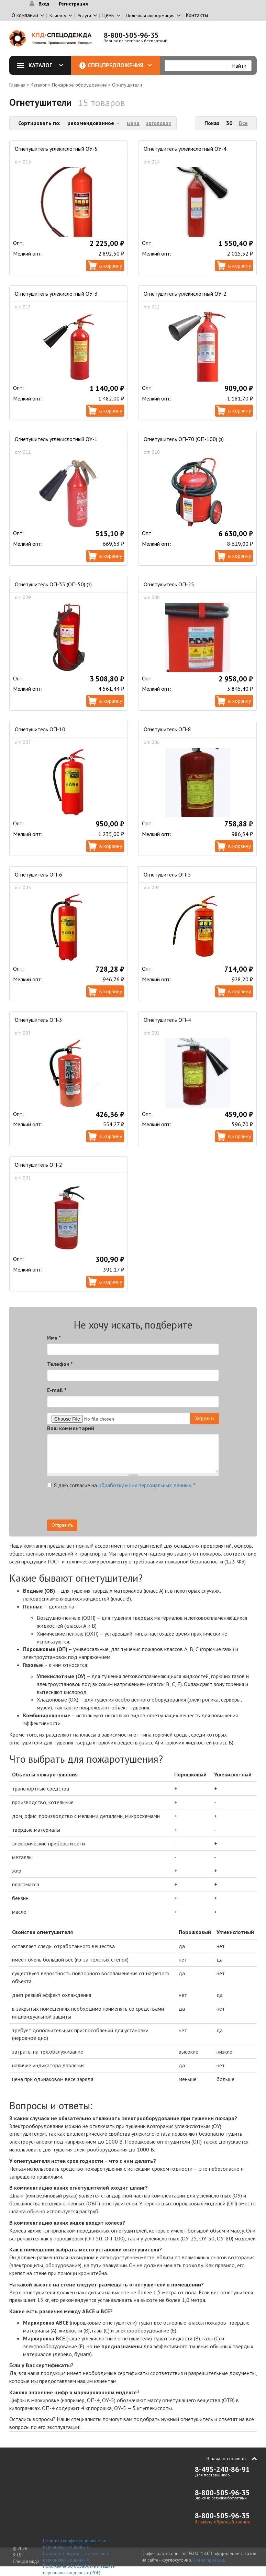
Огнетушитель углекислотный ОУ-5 (56, 148)
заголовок (158, 123)
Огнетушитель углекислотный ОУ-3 (56, 293)
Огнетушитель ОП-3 (38, 1019)
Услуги (84, 15)
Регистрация (73, 4)
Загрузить (204, 1418)
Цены (108, 15)
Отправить (62, 1525)
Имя (54, 1337)
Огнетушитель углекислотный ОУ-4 (185, 148)
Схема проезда (208, 2560)
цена (133, 123)
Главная (17, 85)
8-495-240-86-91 (222, 2469)
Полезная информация (150, 15)
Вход (43, 4)
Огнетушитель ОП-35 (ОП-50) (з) (53, 584)
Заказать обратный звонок (222, 2522)
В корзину (110, 265)
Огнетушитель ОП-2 (38, 1164)
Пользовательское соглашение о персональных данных (76, 2557)
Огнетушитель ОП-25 (169, 584)
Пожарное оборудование (79, 85)
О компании (25, 15)
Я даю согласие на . (121, 1485)
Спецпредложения (120, 65)
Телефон (60, 1363)
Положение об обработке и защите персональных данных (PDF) (79, 2569)
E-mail (56, 1390)
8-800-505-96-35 (131, 35)
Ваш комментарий (70, 1428)
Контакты (197, 15)
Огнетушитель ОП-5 (167, 874)
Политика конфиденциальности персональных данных (75, 2544)
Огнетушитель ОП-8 (167, 729)
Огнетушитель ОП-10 (40, 729)
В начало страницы (226, 2458)
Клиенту (57, 15)
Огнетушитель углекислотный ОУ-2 (185, 293)
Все (243, 123)
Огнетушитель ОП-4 (167, 1019)
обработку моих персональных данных (144, 1485)
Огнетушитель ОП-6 (38, 874)
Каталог (42, 65)
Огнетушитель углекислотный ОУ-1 (56, 439)
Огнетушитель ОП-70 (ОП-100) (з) (184, 439)
